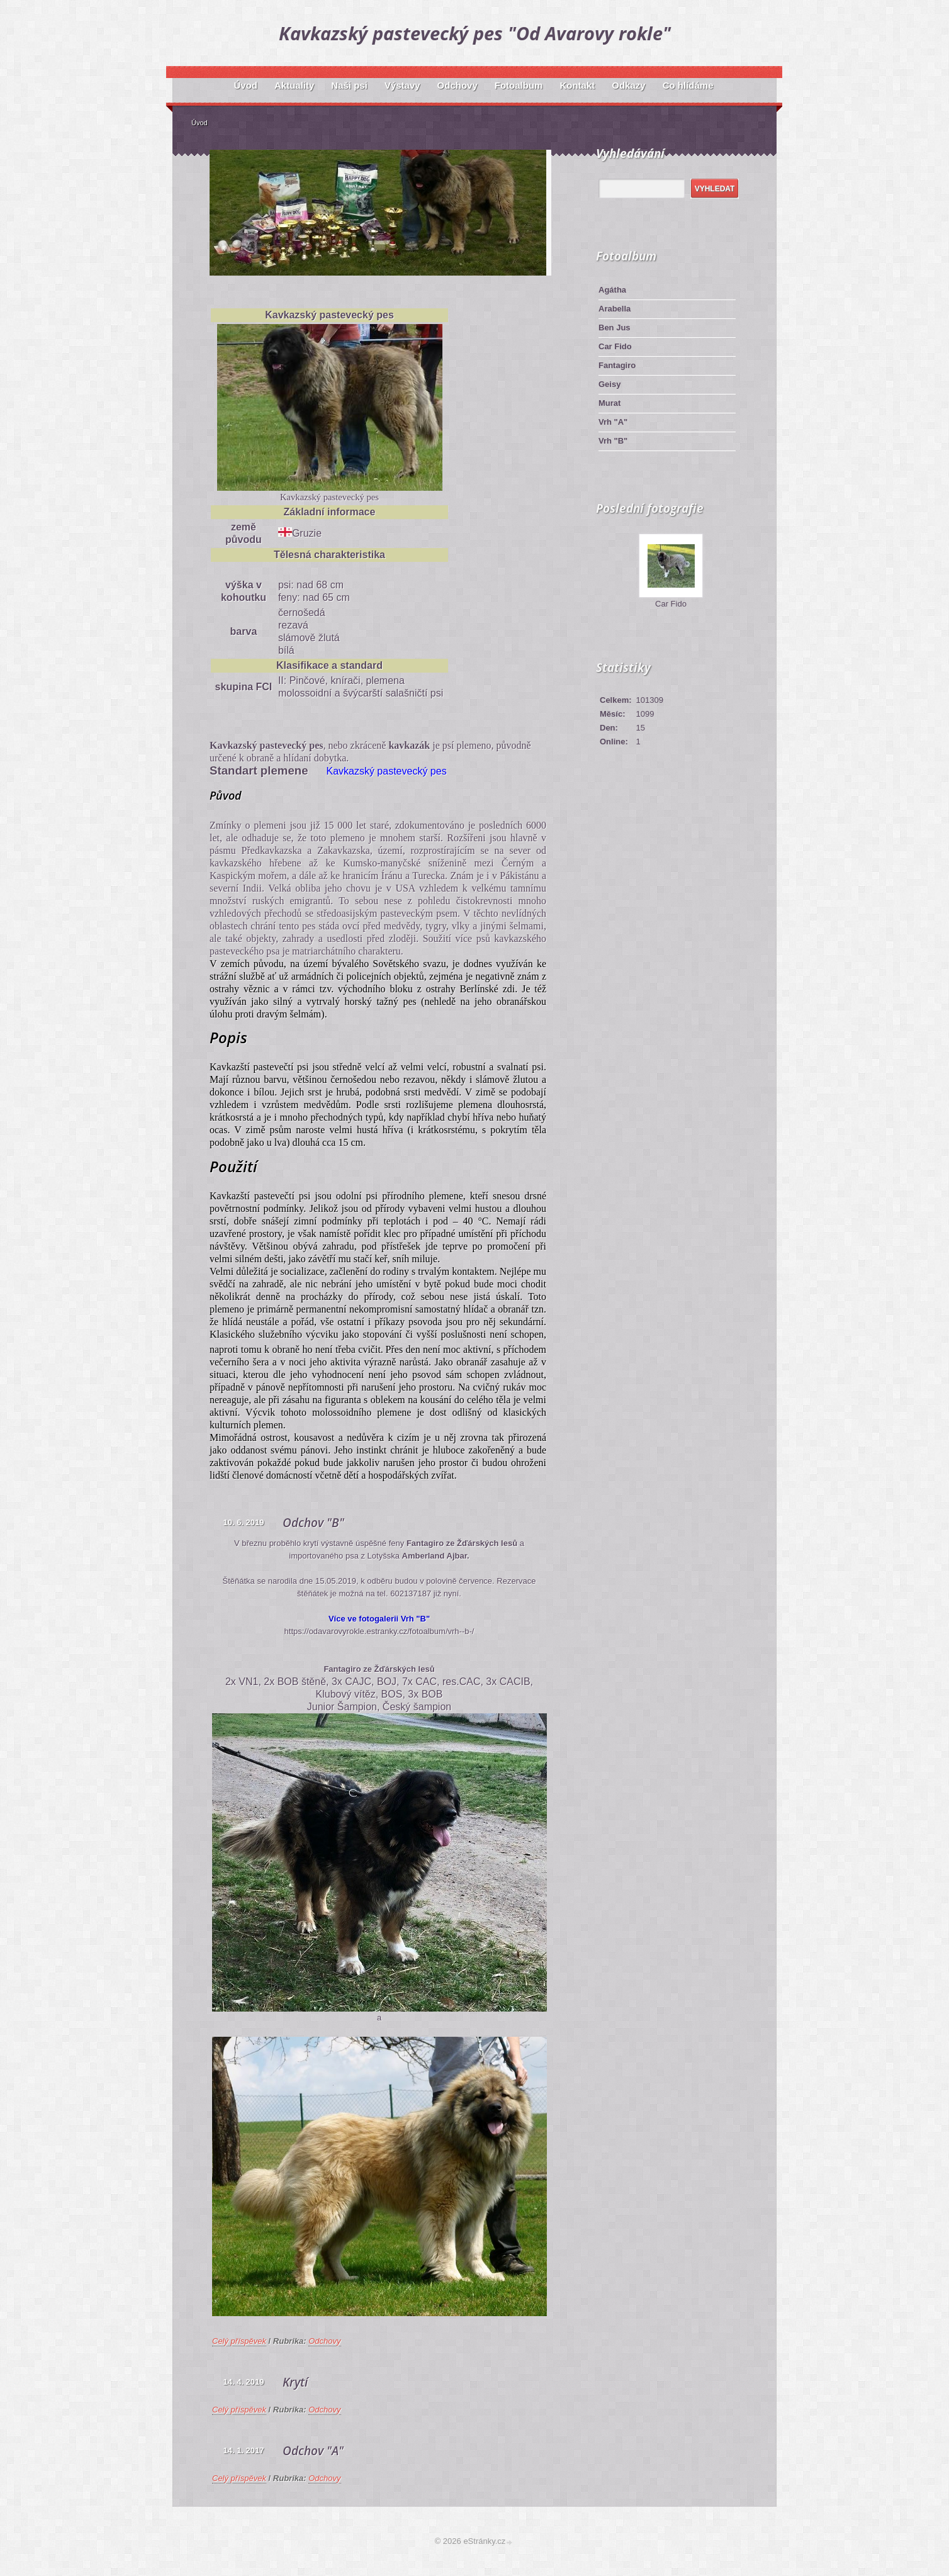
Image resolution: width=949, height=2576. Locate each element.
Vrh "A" (612, 422)
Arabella (614, 308)
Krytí (295, 2382)
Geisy (609, 384)
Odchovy (324, 2341)
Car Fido (615, 346)
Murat (609, 403)
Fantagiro (617, 365)
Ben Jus (614, 327)
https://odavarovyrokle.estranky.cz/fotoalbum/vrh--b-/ (379, 1631)
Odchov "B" (313, 1523)
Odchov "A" (313, 2451)
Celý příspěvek (239, 2341)
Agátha (612, 289)
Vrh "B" (612, 440)
